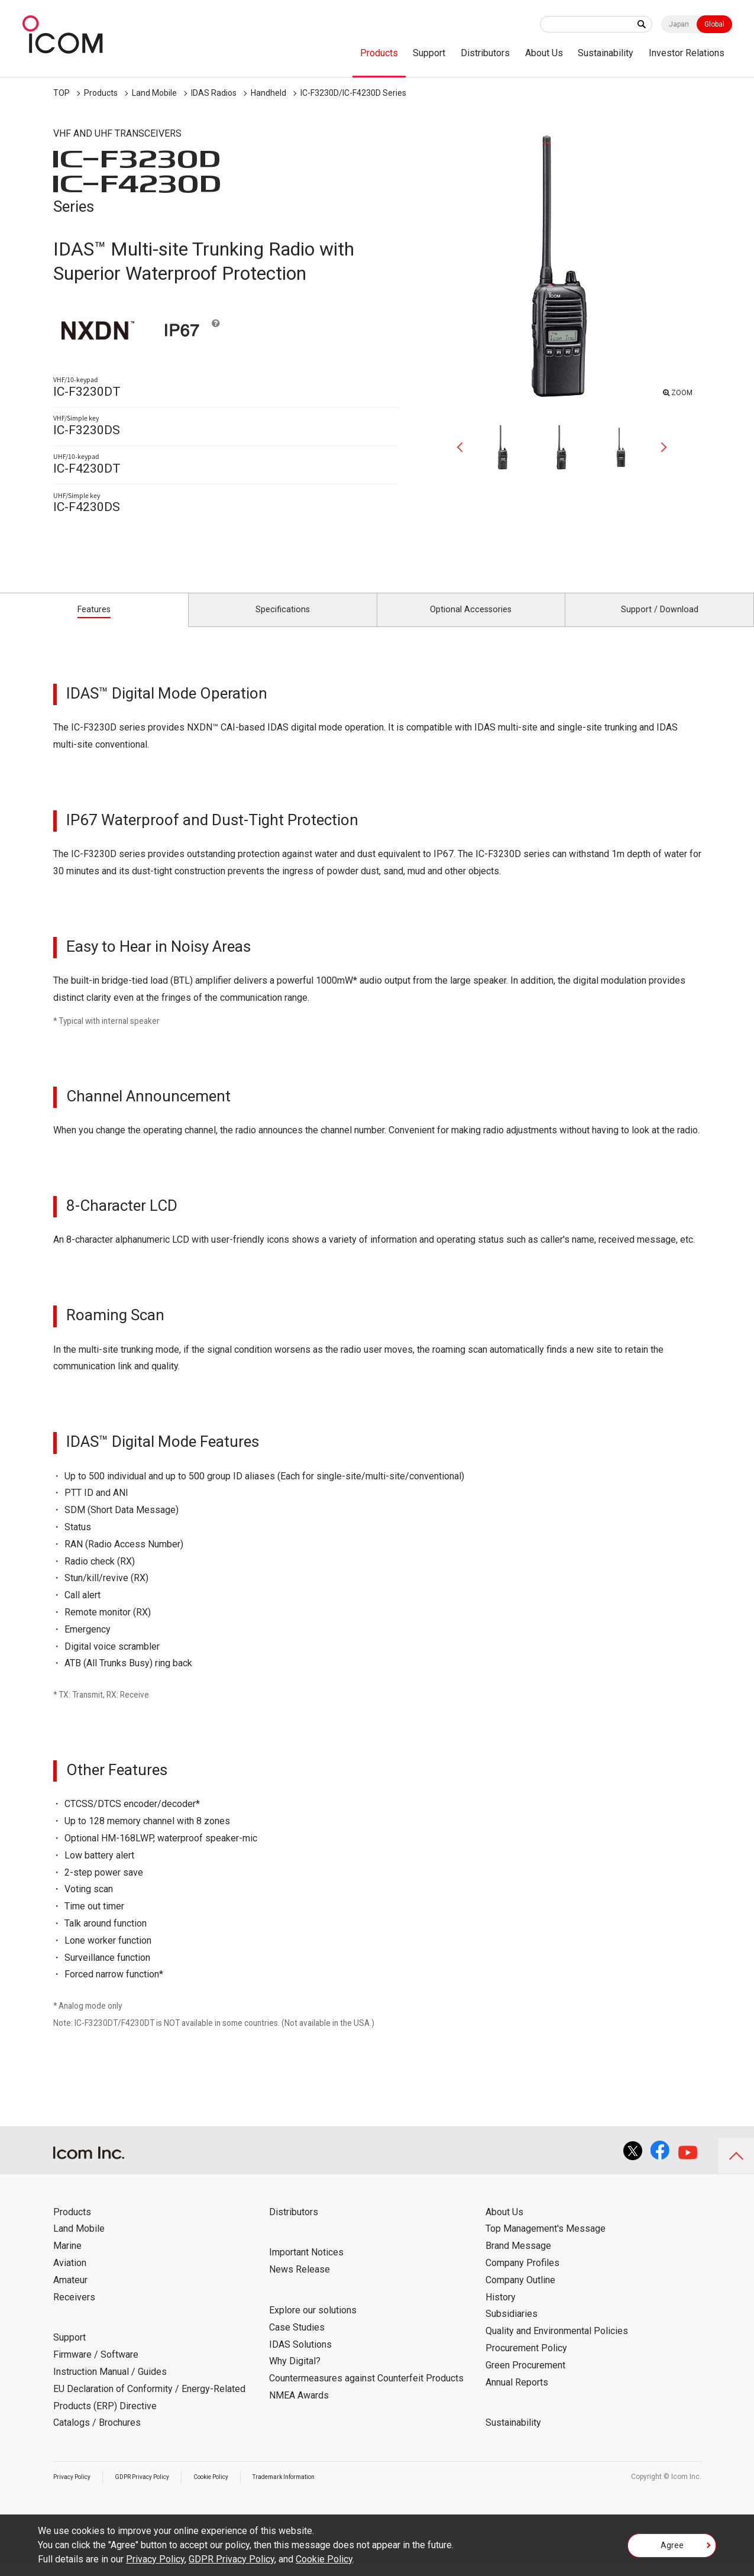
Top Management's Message (546, 2242)
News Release (299, 2283)
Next (659, 447)
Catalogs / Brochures (97, 2436)
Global (714, 24)
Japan (679, 24)
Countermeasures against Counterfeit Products (366, 2391)
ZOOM (678, 390)
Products (379, 53)
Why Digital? (295, 2374)
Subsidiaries (512, 2327)
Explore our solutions (313, 2323)
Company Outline (520, 2293)
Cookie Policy (233, 2490)
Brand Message (518, 2259)
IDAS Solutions (300, 2357)
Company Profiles (522, 2275)
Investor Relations (686, 53)
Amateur (70, 2293)
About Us (544, 53)
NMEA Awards (299, 2408)
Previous (464, 447)
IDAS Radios (214, 93)
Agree (672, 2549)
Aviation (69, 2275)
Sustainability (605, 53)
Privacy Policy (75, 2490)
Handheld (268, 93)
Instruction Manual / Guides (110, 2384)
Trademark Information (317, 2490)
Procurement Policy (526, 2361)
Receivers (74, 2310)
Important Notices (306, 2265)
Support (429, 53)
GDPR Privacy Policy (154, 2490)
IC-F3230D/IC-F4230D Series (353, 93)
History (501, 2310)
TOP (61, 93)
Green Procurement (525, 2378)
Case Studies (297, 2340)
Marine (67, 2259)
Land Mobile (154, 93)
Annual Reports (517, 2395)
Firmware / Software (95, 2368)
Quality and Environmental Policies (557, 2344)
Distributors (485, 53)
